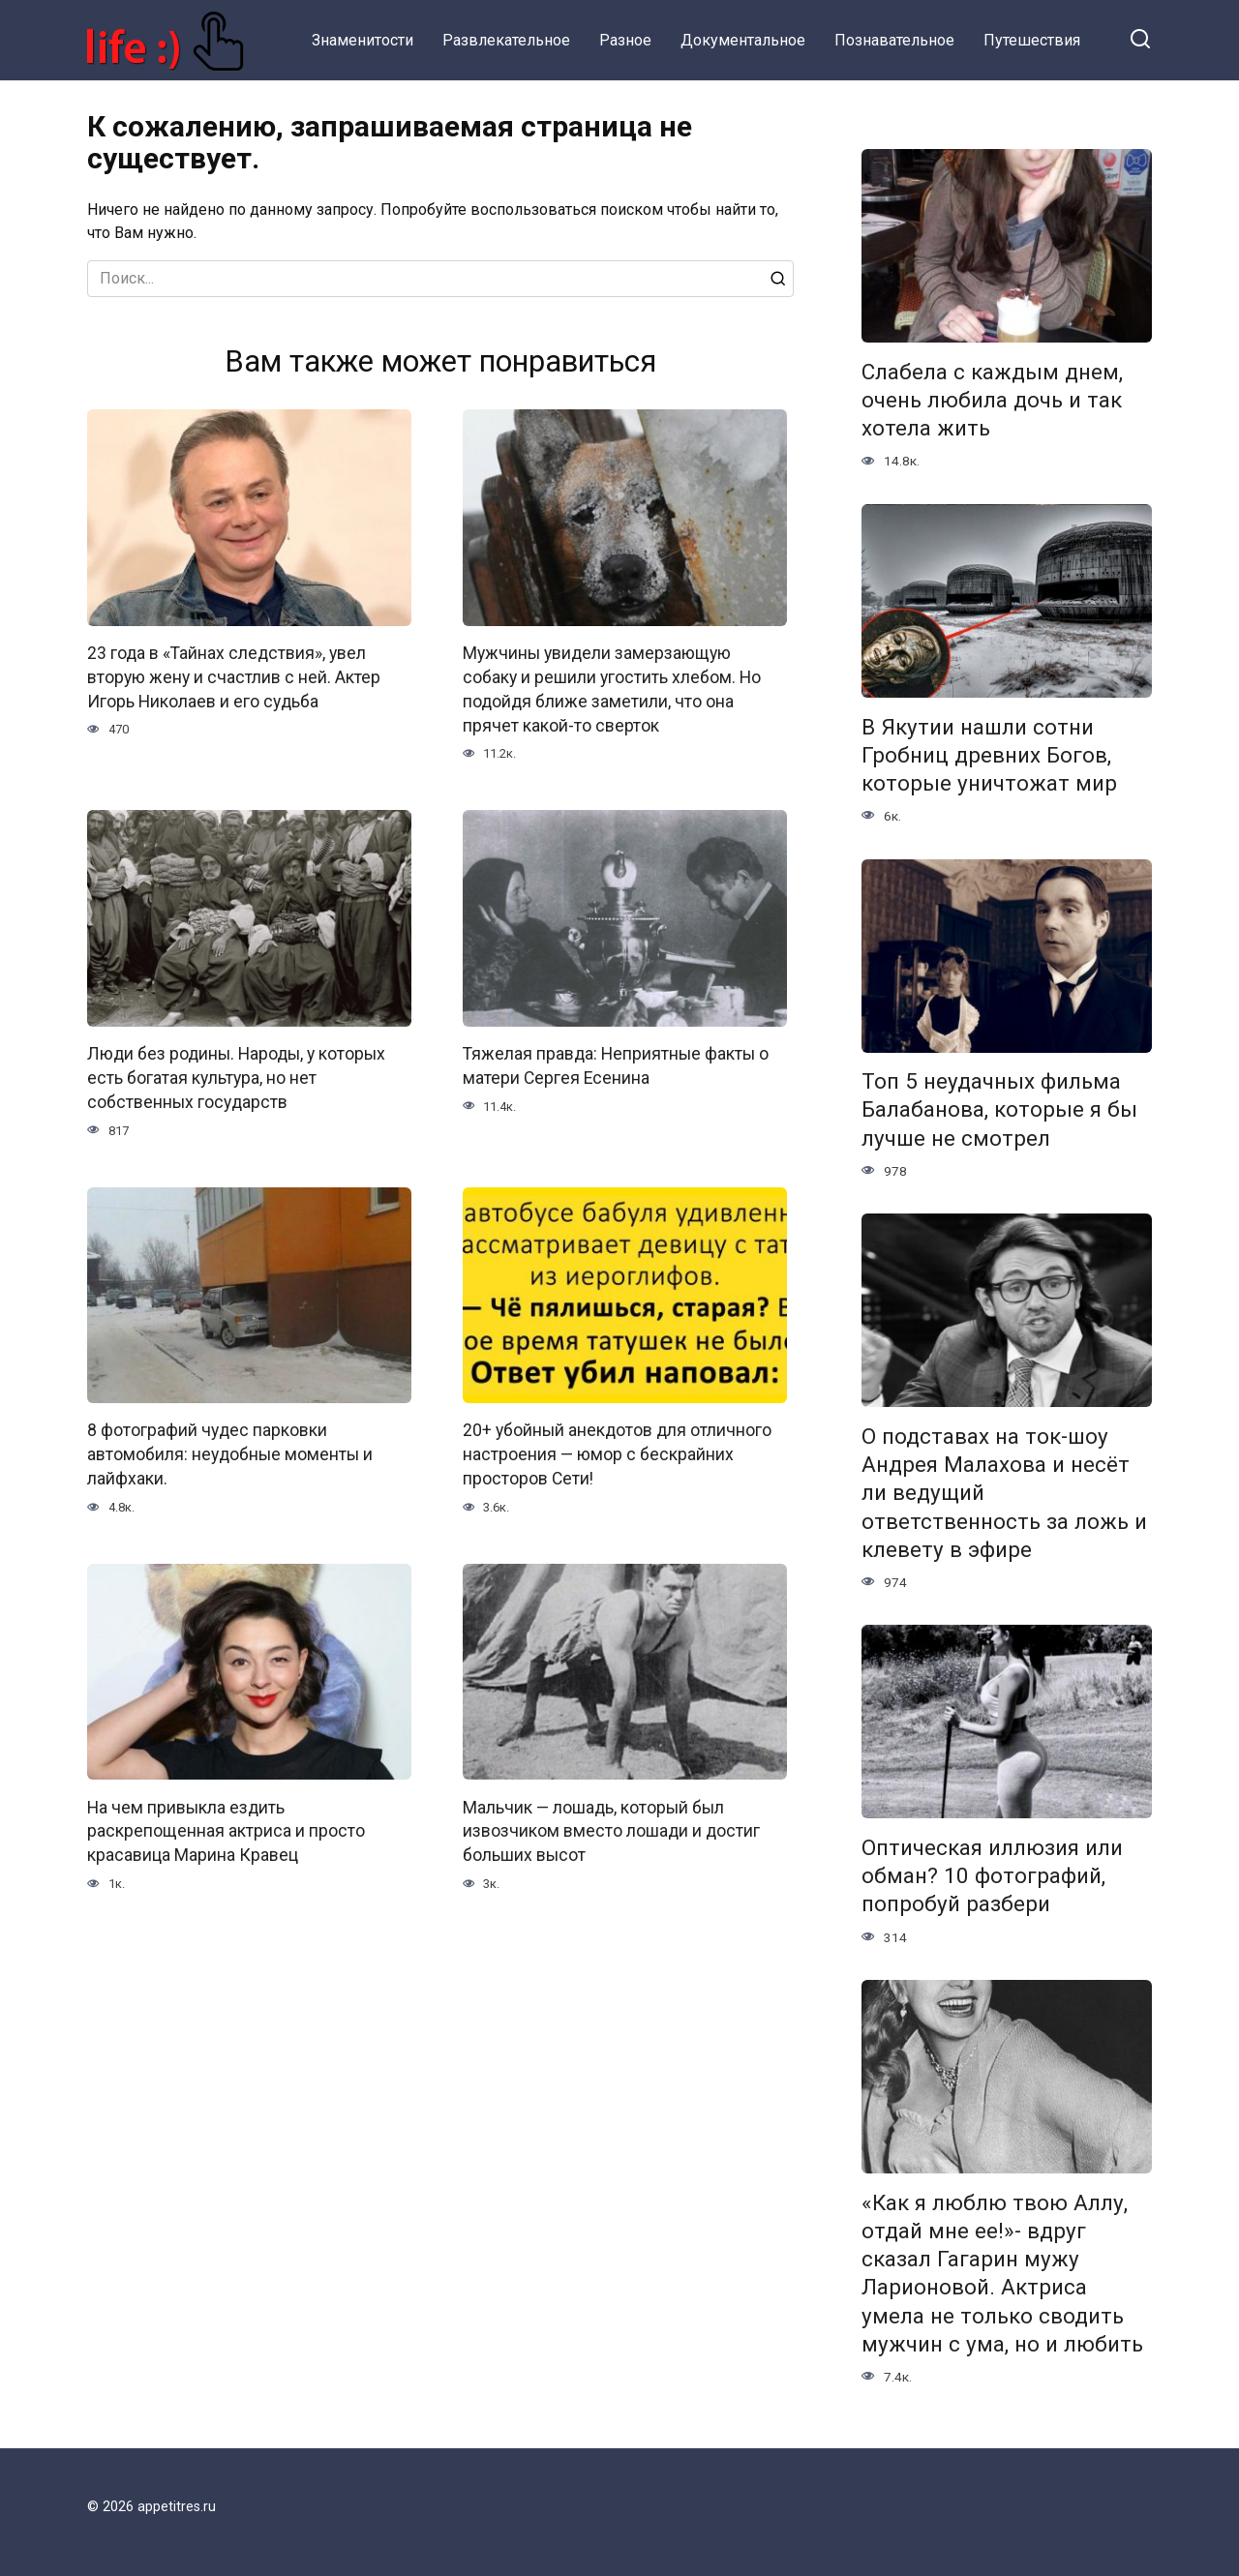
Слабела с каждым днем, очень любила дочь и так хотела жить (992, 399)
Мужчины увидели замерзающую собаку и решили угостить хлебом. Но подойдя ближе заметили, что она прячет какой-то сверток (612, 689)
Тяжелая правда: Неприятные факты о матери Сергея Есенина (616, 1064)
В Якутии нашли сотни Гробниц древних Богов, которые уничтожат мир (989, 754)
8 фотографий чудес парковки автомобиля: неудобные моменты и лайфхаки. (230, 1452)
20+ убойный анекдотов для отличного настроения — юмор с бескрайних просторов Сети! (617, 1452)
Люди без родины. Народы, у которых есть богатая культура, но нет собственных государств (236, 1075)
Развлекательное (506, 40)
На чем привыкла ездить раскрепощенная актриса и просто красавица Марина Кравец (226, 1827)
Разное (625, 40)
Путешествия (1031, 40)
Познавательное (894, 40)
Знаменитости (362, 40)
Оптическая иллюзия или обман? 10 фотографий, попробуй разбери (992, 1875)
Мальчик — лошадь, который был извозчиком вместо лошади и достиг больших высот (611, 1827)
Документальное (742, 40)
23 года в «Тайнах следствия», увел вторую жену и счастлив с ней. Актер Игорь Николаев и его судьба (233, 677)
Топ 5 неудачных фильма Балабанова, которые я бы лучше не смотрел (999, 1110)
